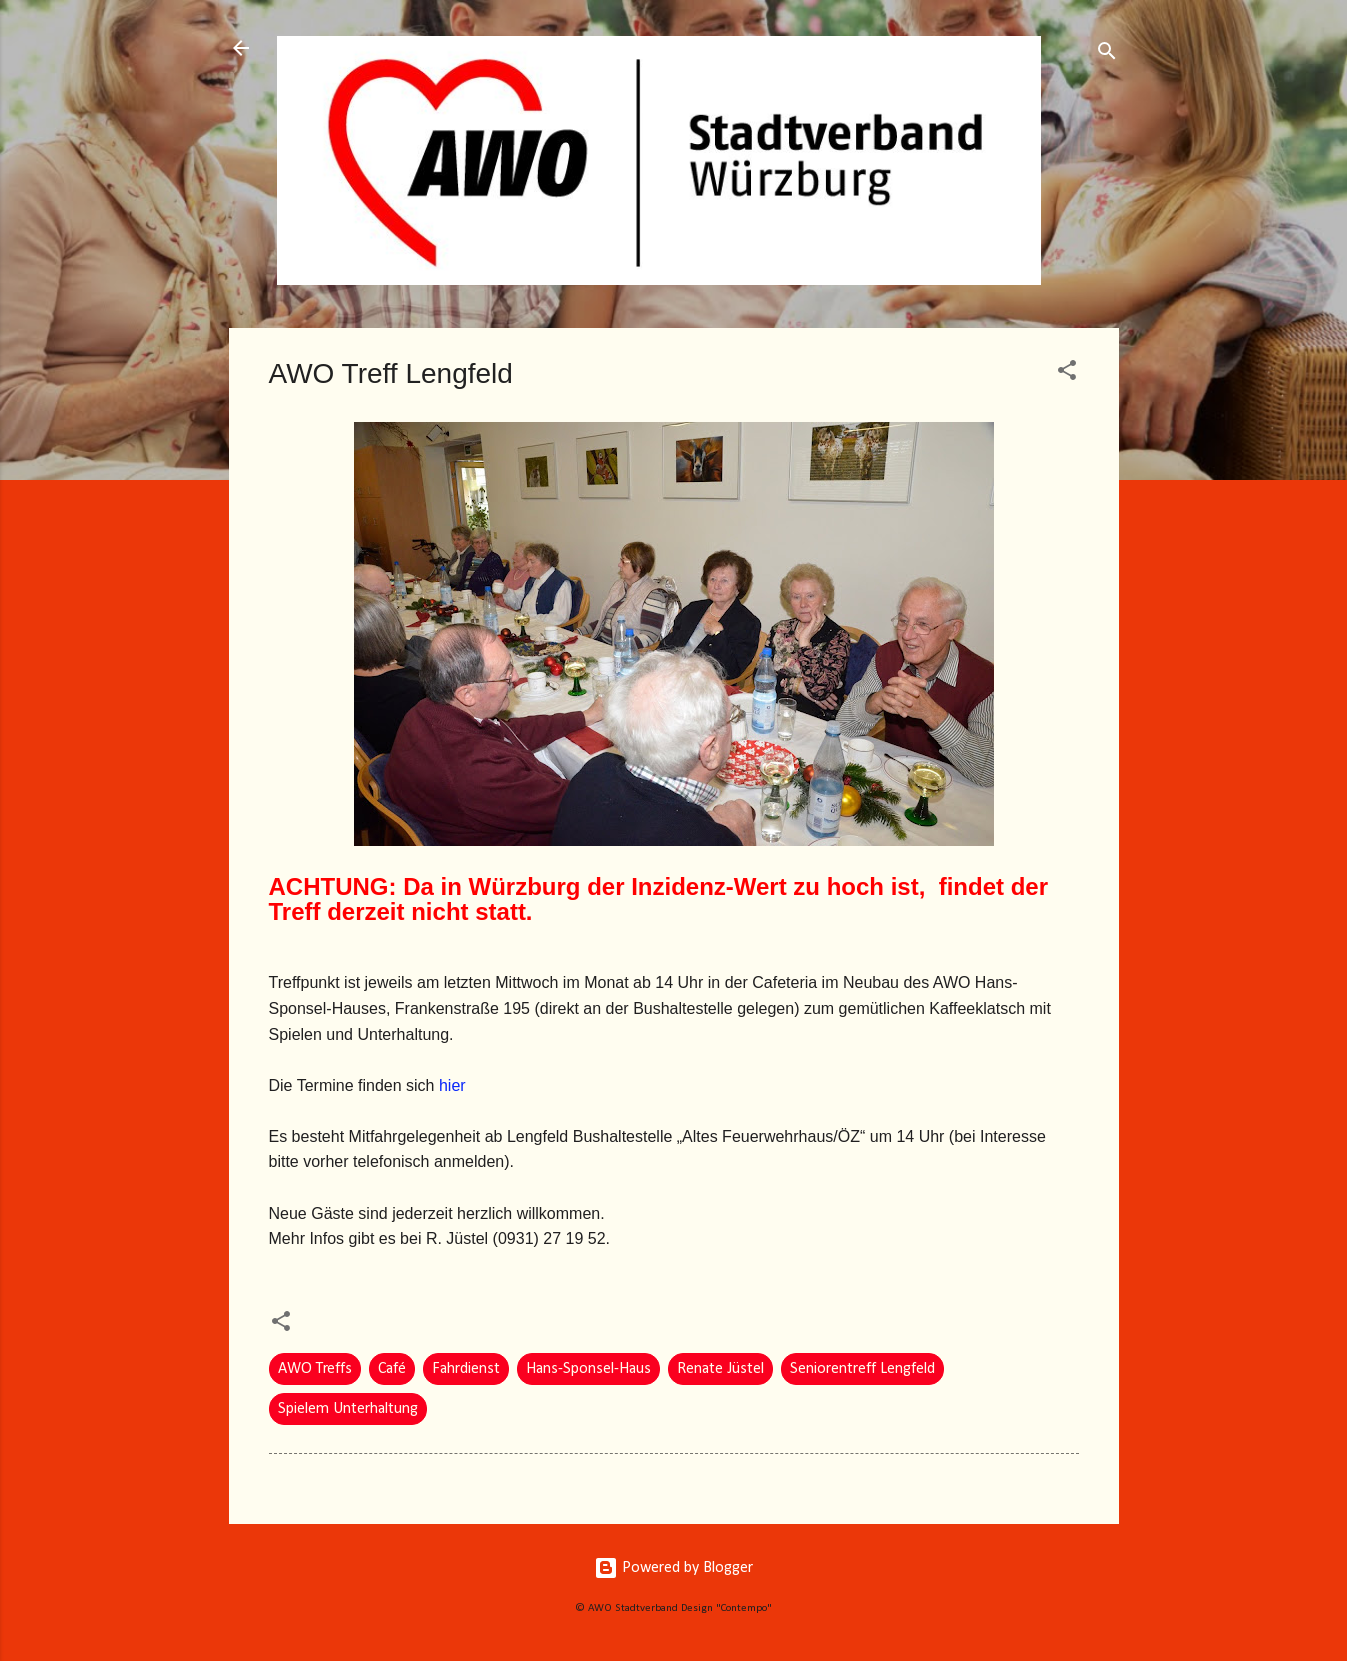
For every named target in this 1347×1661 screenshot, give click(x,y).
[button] (1067, 374)
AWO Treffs (315, 1369)
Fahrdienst (466, 1369)
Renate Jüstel (720, 1369)
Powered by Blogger (673, 1568)
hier (452, 1085)
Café (392, 1369)
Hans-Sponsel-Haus (588, 1369)
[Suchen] (1107, 54)
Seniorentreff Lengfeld (862, 1369)
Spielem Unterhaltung (348, 1409)
